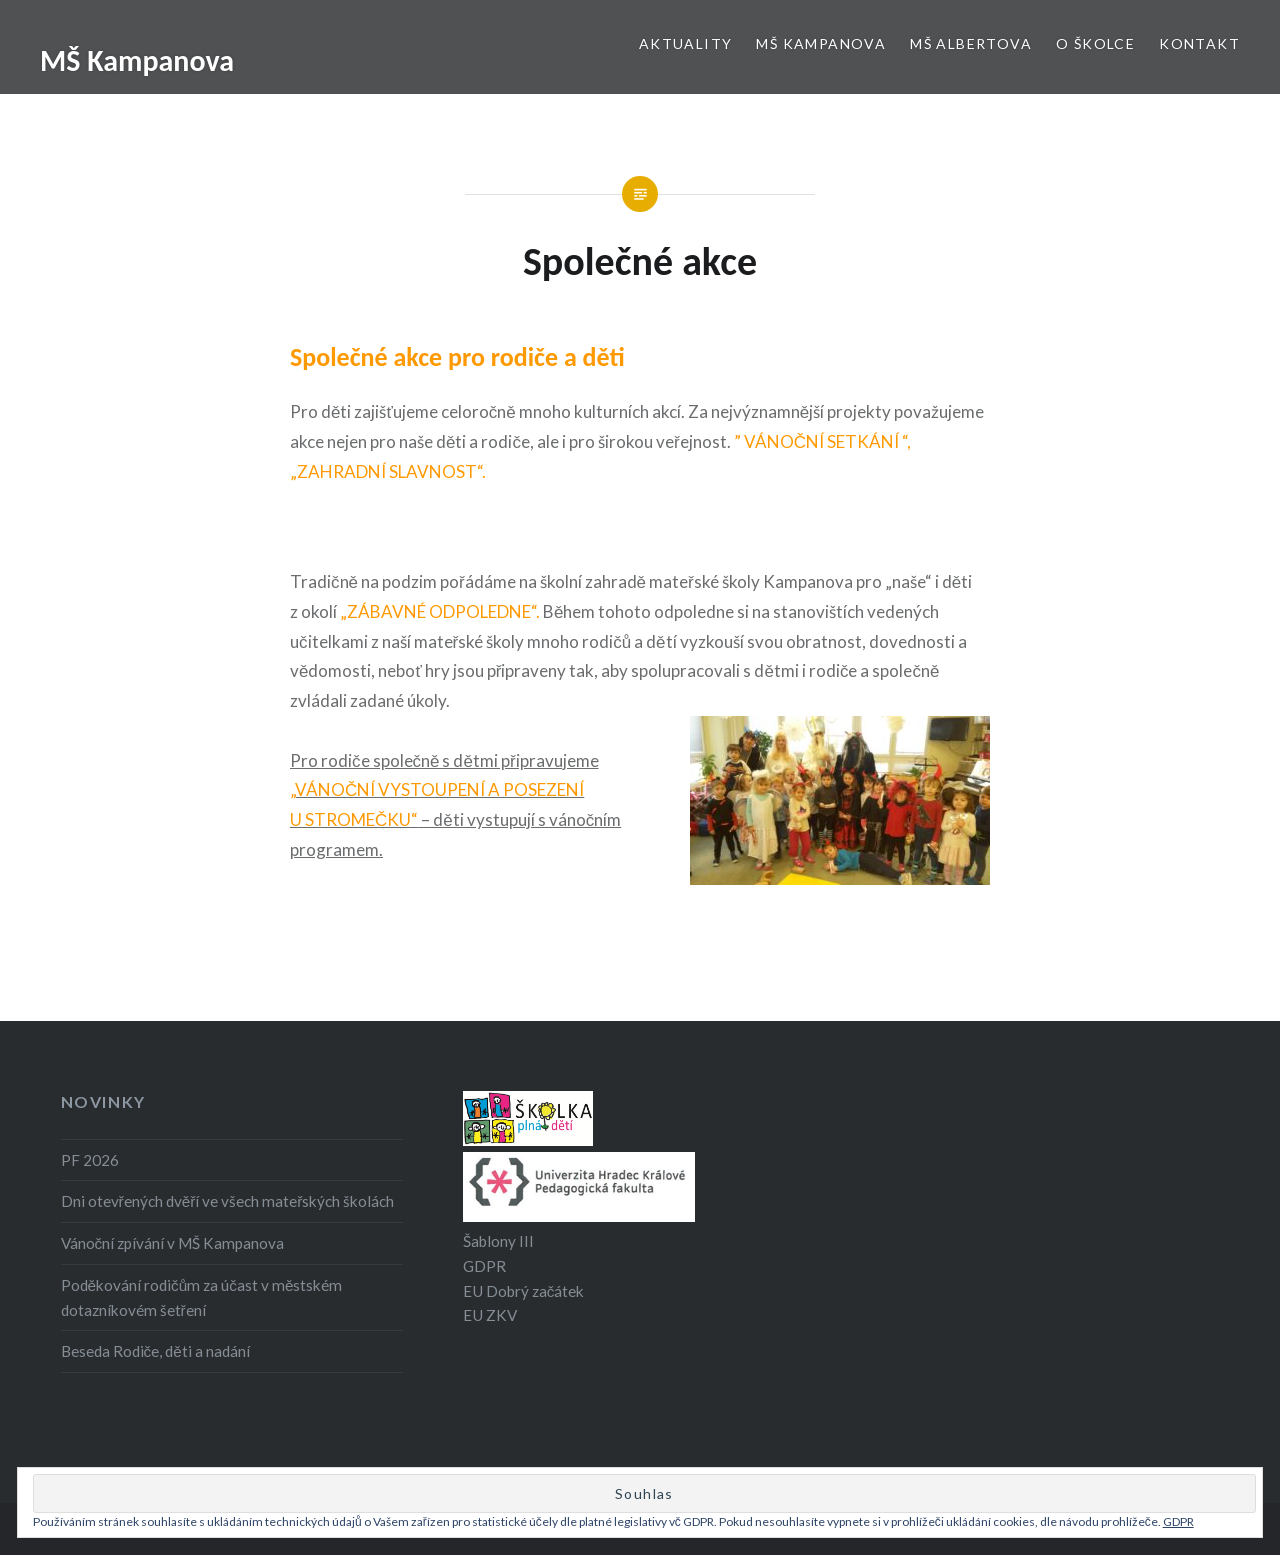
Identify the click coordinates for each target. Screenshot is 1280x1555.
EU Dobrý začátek (524, 1291)
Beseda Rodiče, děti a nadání (155, 1351)
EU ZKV (490, 1315)
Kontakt (1199, 43)
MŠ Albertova (971, 43)
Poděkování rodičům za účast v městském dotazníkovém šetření (202, 1297)
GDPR (484, 1266)
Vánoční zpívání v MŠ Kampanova (173, 1243)
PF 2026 (90, 1160)
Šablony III (498, 1241)
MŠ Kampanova (137, 60)
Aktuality (686, 43)
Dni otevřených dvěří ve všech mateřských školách (228, 1201)
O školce (1095, 43)
